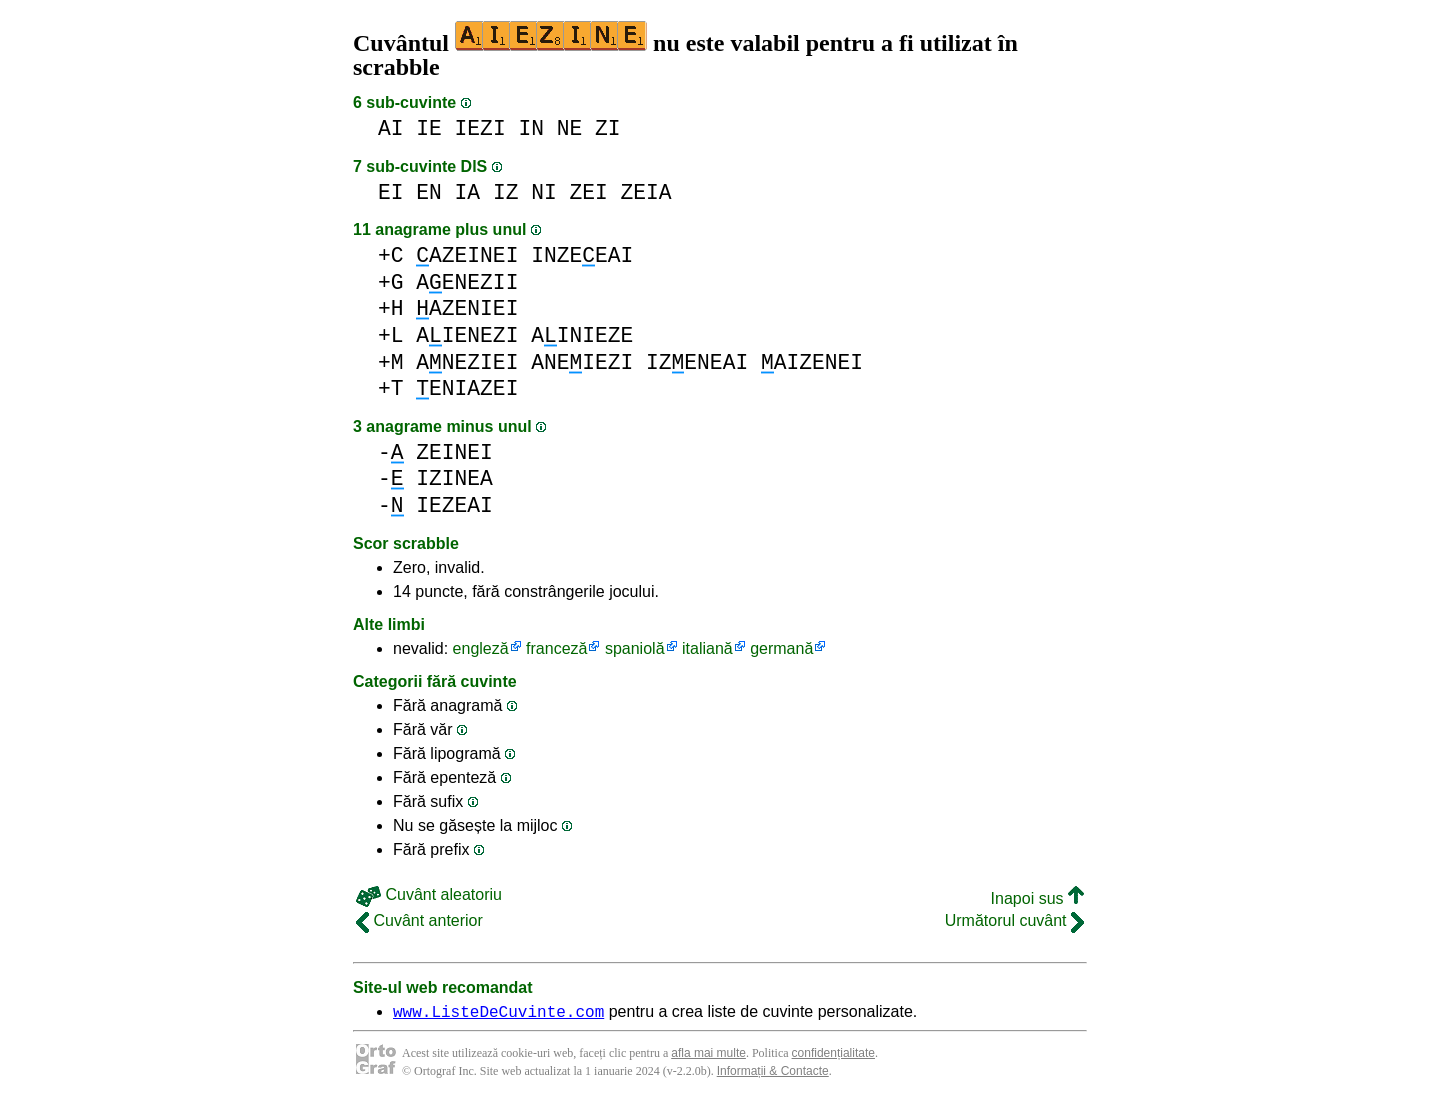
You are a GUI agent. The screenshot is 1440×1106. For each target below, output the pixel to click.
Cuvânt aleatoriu (429, 894)
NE (570, 128)
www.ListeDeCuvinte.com (498, 1014)
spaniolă (635, 648)
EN (429, 192)
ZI (608, 128)
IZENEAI (697, 362)
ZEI (588, 192)
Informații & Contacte (773, 1074)
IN (531, 128)
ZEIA (646, 192)
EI (391, 192)
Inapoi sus (1037, 898)
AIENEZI (467, 335)
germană (781, 648)
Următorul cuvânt (1014, 920)
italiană (707, 648)
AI (391, 128)
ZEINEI (454, 452)
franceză (556, 648)
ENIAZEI (467, 388)
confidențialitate (833, 1056)
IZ (506, 192)
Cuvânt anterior (419, 920)
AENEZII (467, 282)
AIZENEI (812, 362)
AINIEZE (582, 335)
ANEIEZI (582, 362)
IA (468, 192)
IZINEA (454, 478)
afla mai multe (708, 1056)
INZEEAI (582, 255)
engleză (481, 648)
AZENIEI (467, 308)
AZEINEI (467, 255)
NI (544, 192)
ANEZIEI (467, 362)
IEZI (480, 128)
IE (429, 128)
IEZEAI (454, 505)
